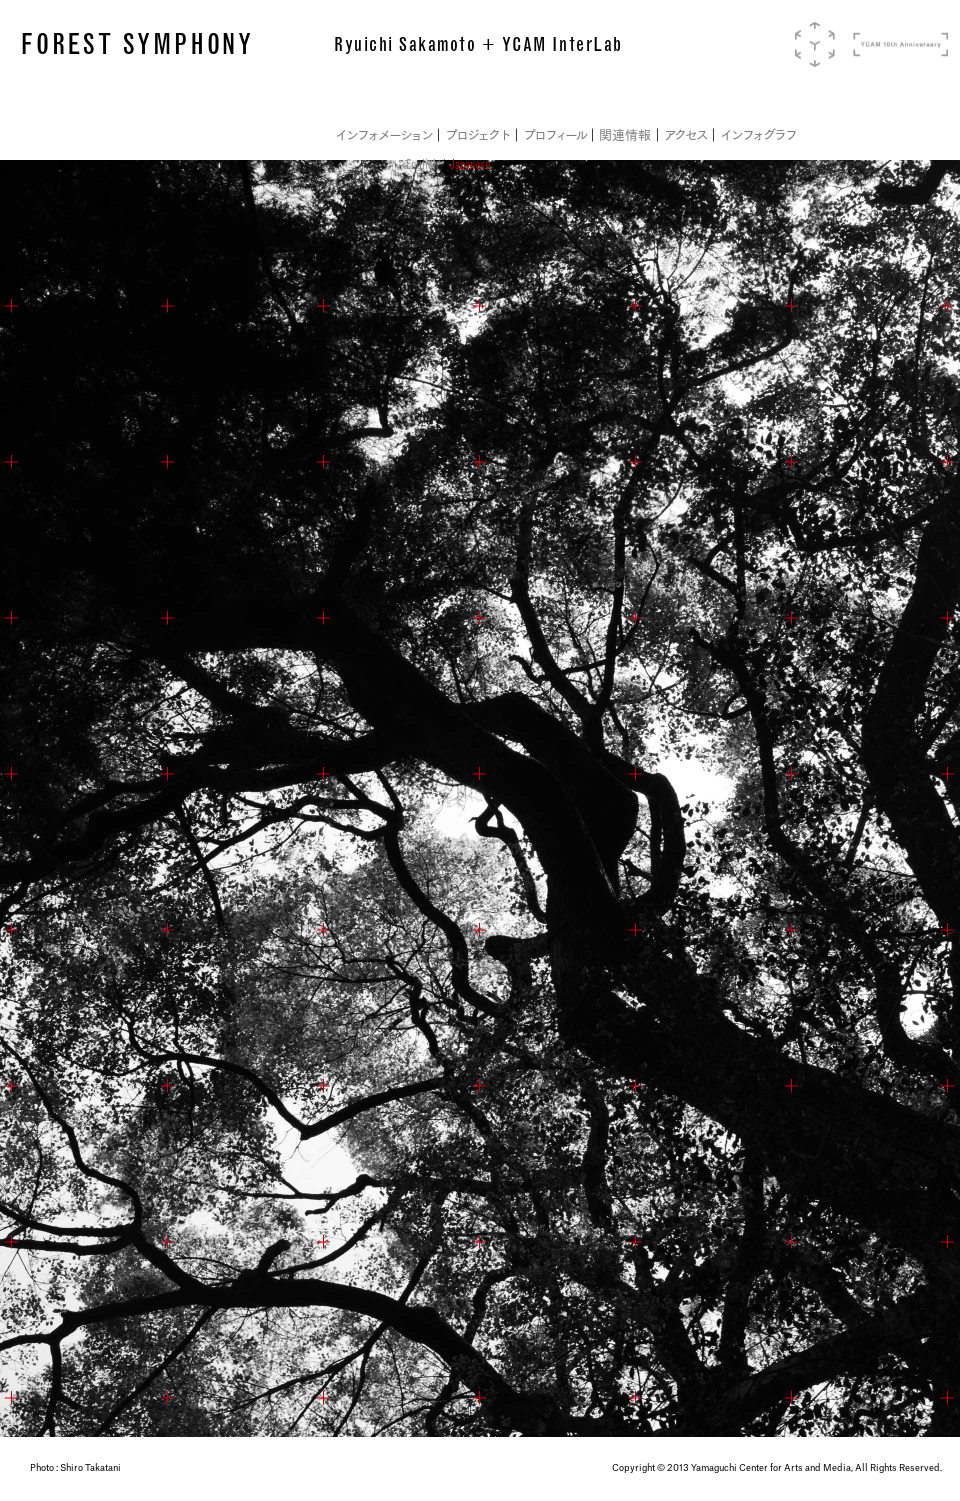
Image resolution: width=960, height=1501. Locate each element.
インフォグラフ (757, 135)
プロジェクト (477, 135)
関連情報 (625, 135)
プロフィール (555, 135)
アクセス (685, 135)
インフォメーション (383, 135)
